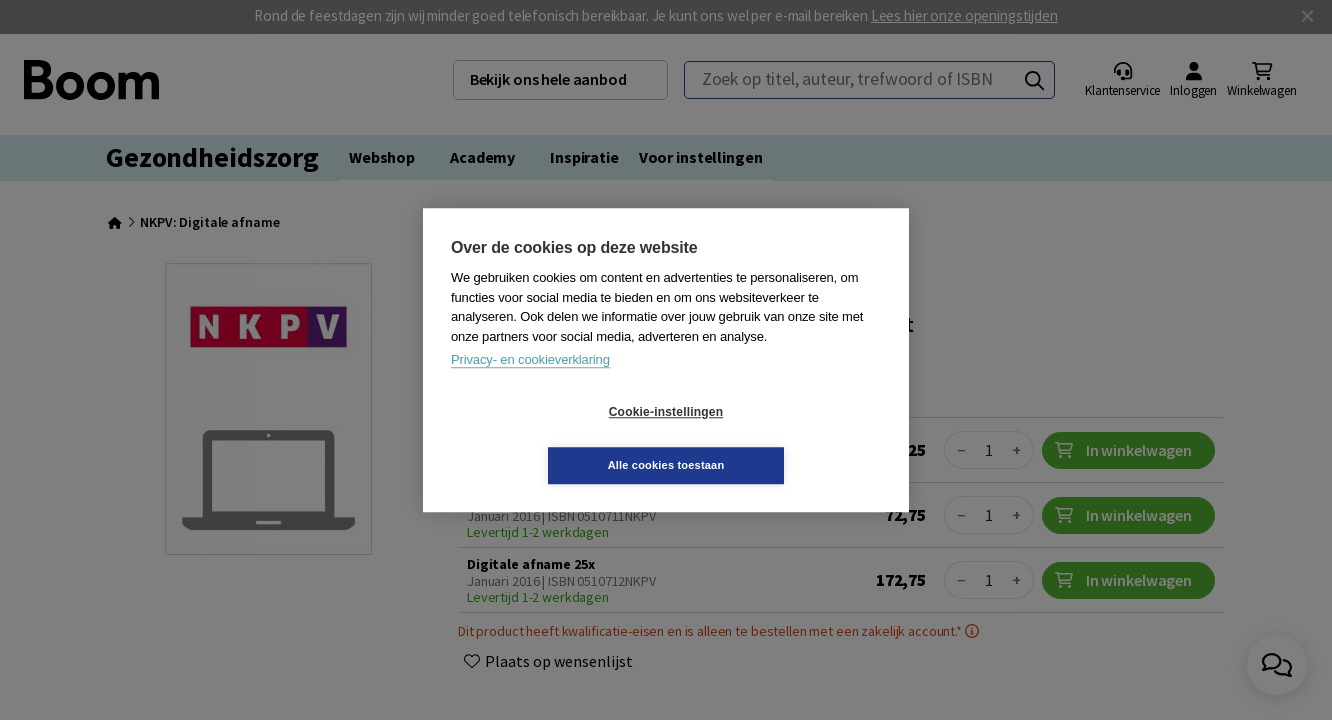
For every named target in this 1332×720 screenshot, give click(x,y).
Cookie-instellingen (547, 439)
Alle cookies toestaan (785, 438)
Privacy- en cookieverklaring (530, 386)
